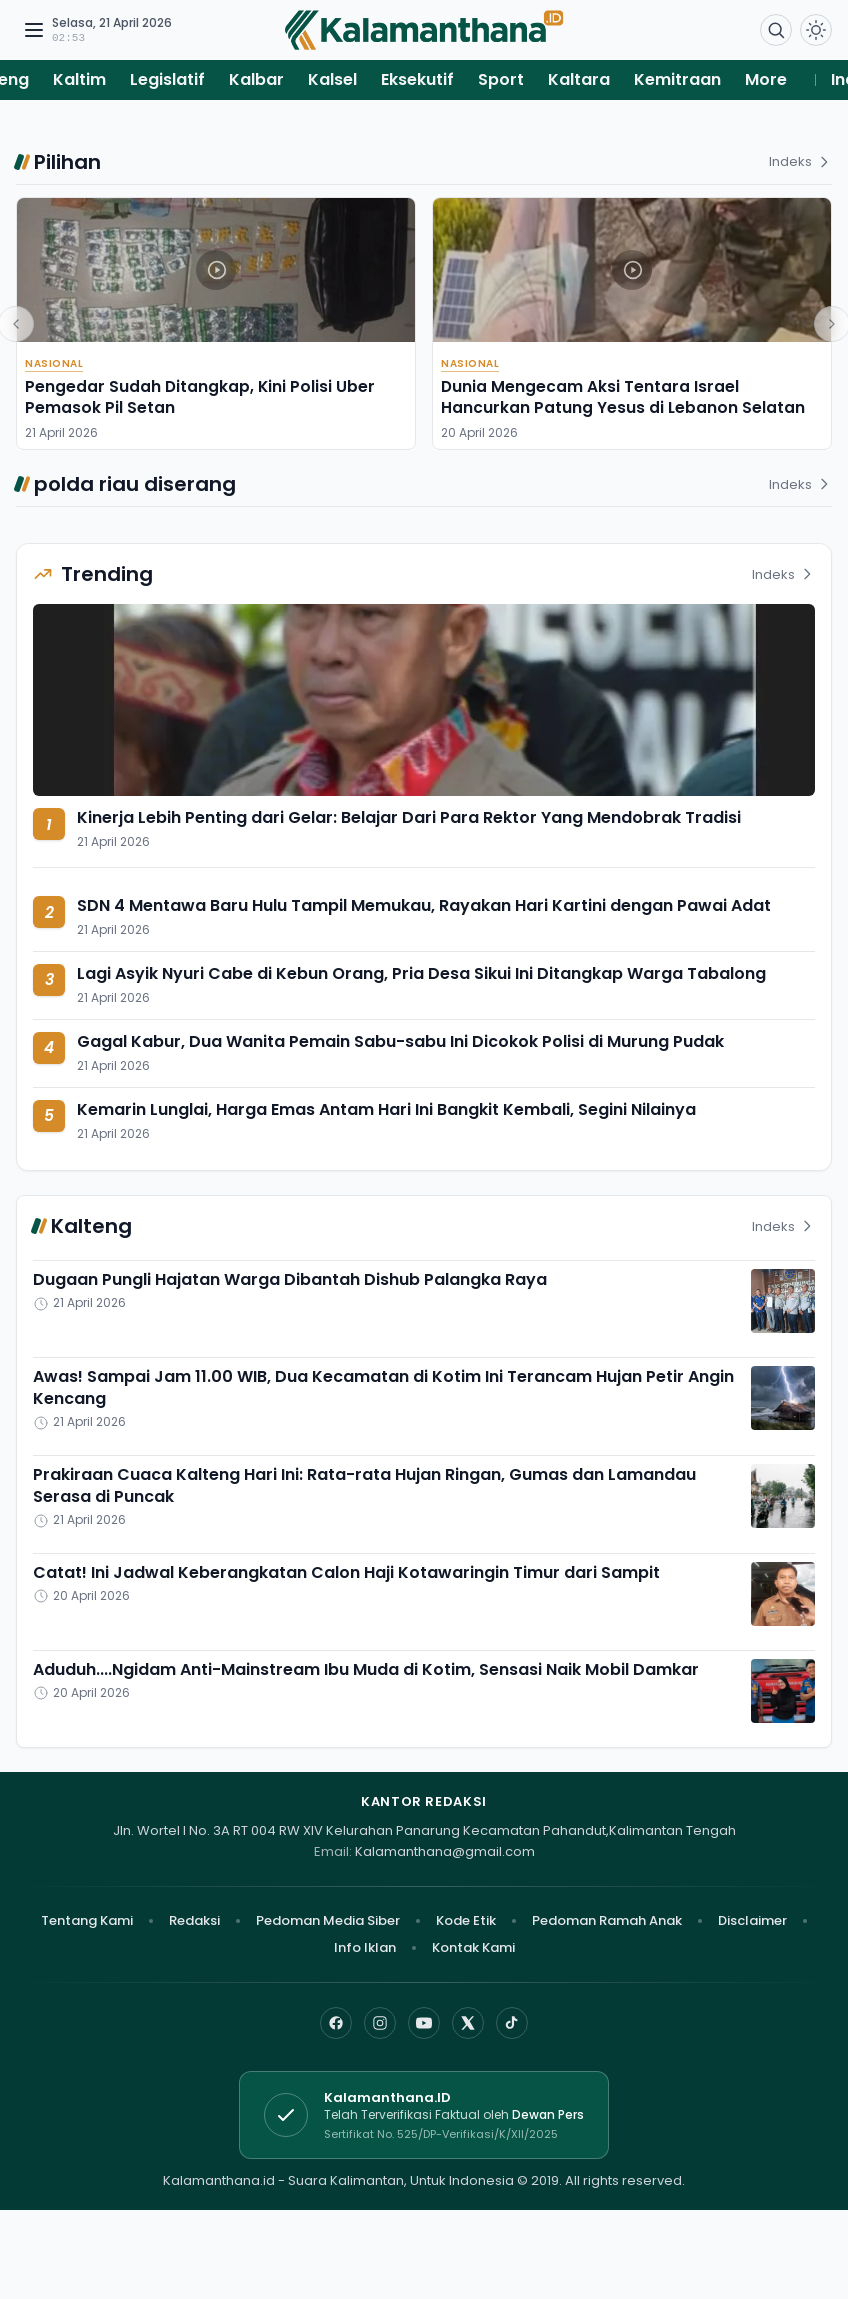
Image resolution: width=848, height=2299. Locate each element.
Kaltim (79, 79)
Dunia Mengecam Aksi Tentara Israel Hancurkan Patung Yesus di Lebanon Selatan (623, 397)
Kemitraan (677, 79)
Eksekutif (417, 79)
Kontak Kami (473, 1947)
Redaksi (194, 1920)
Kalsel (332, 79)
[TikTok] (512, 2023)
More (766, 79)
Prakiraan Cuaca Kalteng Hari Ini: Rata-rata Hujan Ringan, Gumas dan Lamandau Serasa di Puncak (364, 1485)
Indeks (800, 161)
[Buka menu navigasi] (34, 30)
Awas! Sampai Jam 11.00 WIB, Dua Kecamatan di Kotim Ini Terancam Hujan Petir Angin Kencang (383, 1387)
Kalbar (256, 79)
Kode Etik (466, 1920)
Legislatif (167, 79)
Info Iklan (365, 1947)
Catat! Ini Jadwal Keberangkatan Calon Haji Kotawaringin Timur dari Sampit (346, 1572)
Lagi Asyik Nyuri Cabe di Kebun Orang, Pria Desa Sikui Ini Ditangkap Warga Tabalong (421, 973)
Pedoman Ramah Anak (607, 1920)
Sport (501, 79)
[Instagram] (380, 2023)
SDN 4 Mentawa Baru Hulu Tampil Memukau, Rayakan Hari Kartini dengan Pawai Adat (424, 905)
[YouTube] (424, 2023)
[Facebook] (336, 2023)
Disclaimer (752, 1920)
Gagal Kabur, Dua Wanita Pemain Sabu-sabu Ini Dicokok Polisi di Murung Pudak (400, 1041)
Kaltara (579, 79)
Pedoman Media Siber (328, 1920)
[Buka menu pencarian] (776, 30)
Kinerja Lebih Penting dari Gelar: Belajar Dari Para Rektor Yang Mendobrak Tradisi (409, 817)
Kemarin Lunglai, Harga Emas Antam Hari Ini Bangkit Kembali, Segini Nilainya (386, 1109)
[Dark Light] (816, 30)
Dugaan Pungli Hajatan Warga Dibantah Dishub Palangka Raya (290, 1279)
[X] (468, 2023)
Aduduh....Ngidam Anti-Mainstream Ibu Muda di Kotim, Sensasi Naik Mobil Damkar (366, 1669)
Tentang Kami (87, 1920)
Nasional (54, 363)
